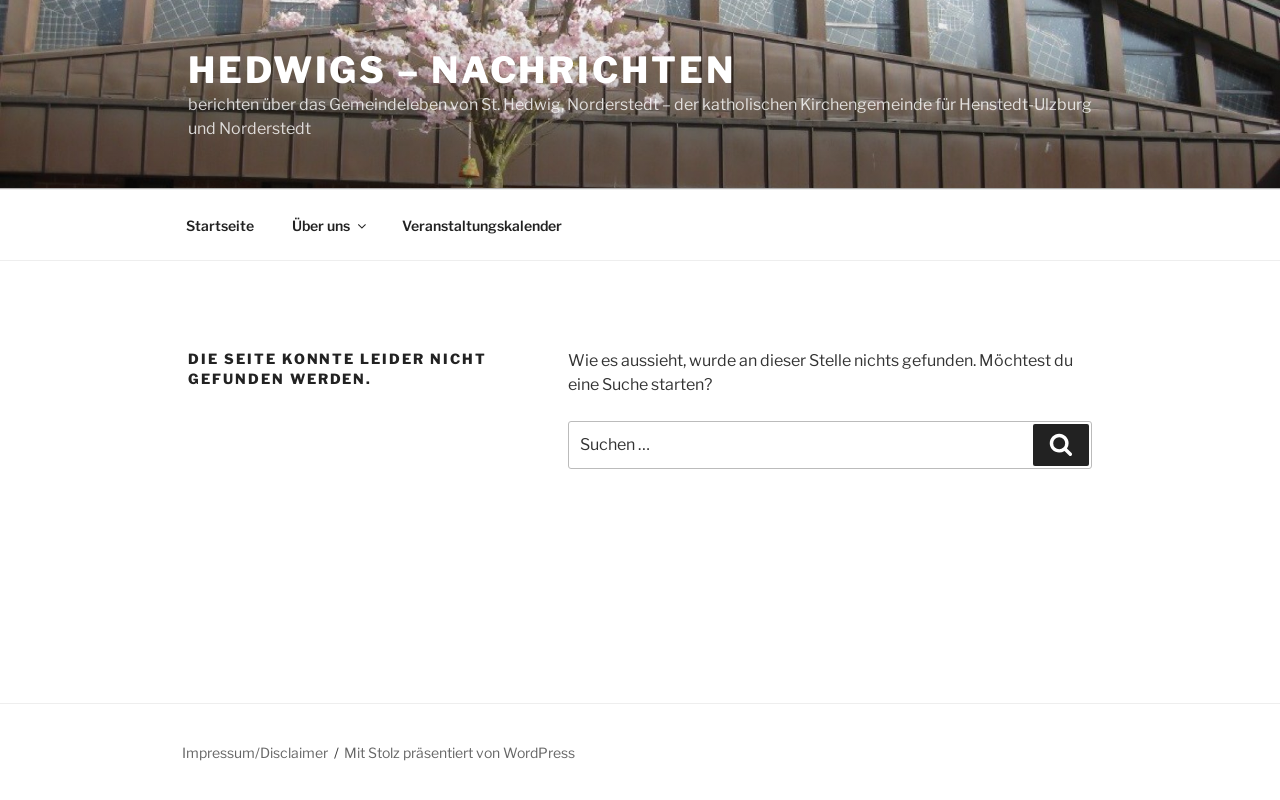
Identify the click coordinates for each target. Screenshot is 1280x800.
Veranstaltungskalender (482, 225)
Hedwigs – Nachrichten (461, 70)
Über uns (330, 225)
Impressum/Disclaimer (255, 752)
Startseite (220, 225)
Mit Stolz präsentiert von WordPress (459, 752)
